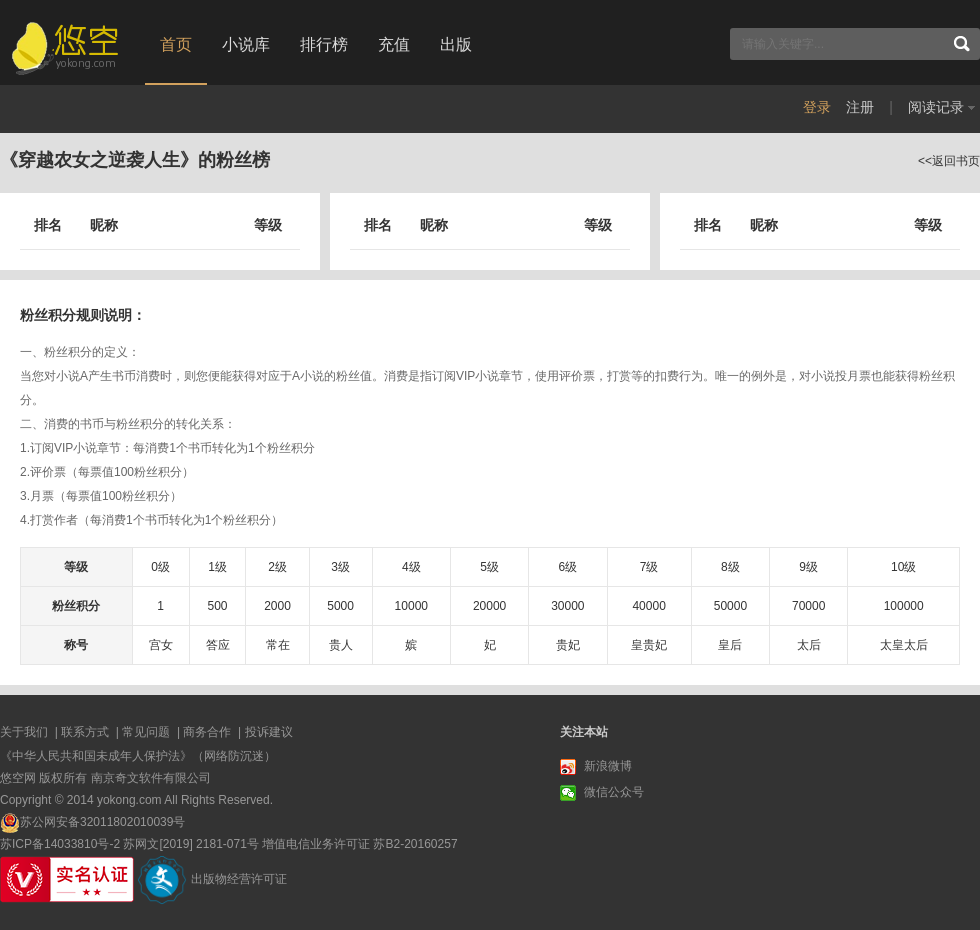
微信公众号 (602, 793)
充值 (394, 44)
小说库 (246, 44)
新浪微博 (596, 767)
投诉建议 (269, 732)
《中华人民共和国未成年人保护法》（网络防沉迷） (138, 756)
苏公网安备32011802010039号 (102, 822)
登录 (817, 107)
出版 (456, 44)
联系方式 (85, 732)
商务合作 (207, 732)
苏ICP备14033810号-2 (60, 844)
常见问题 (146, 732)
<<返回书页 (949, 161)
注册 (860, 107)
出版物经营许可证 (239, 879)
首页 (176, 44)
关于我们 (24, 732)
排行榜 (324, 44)
